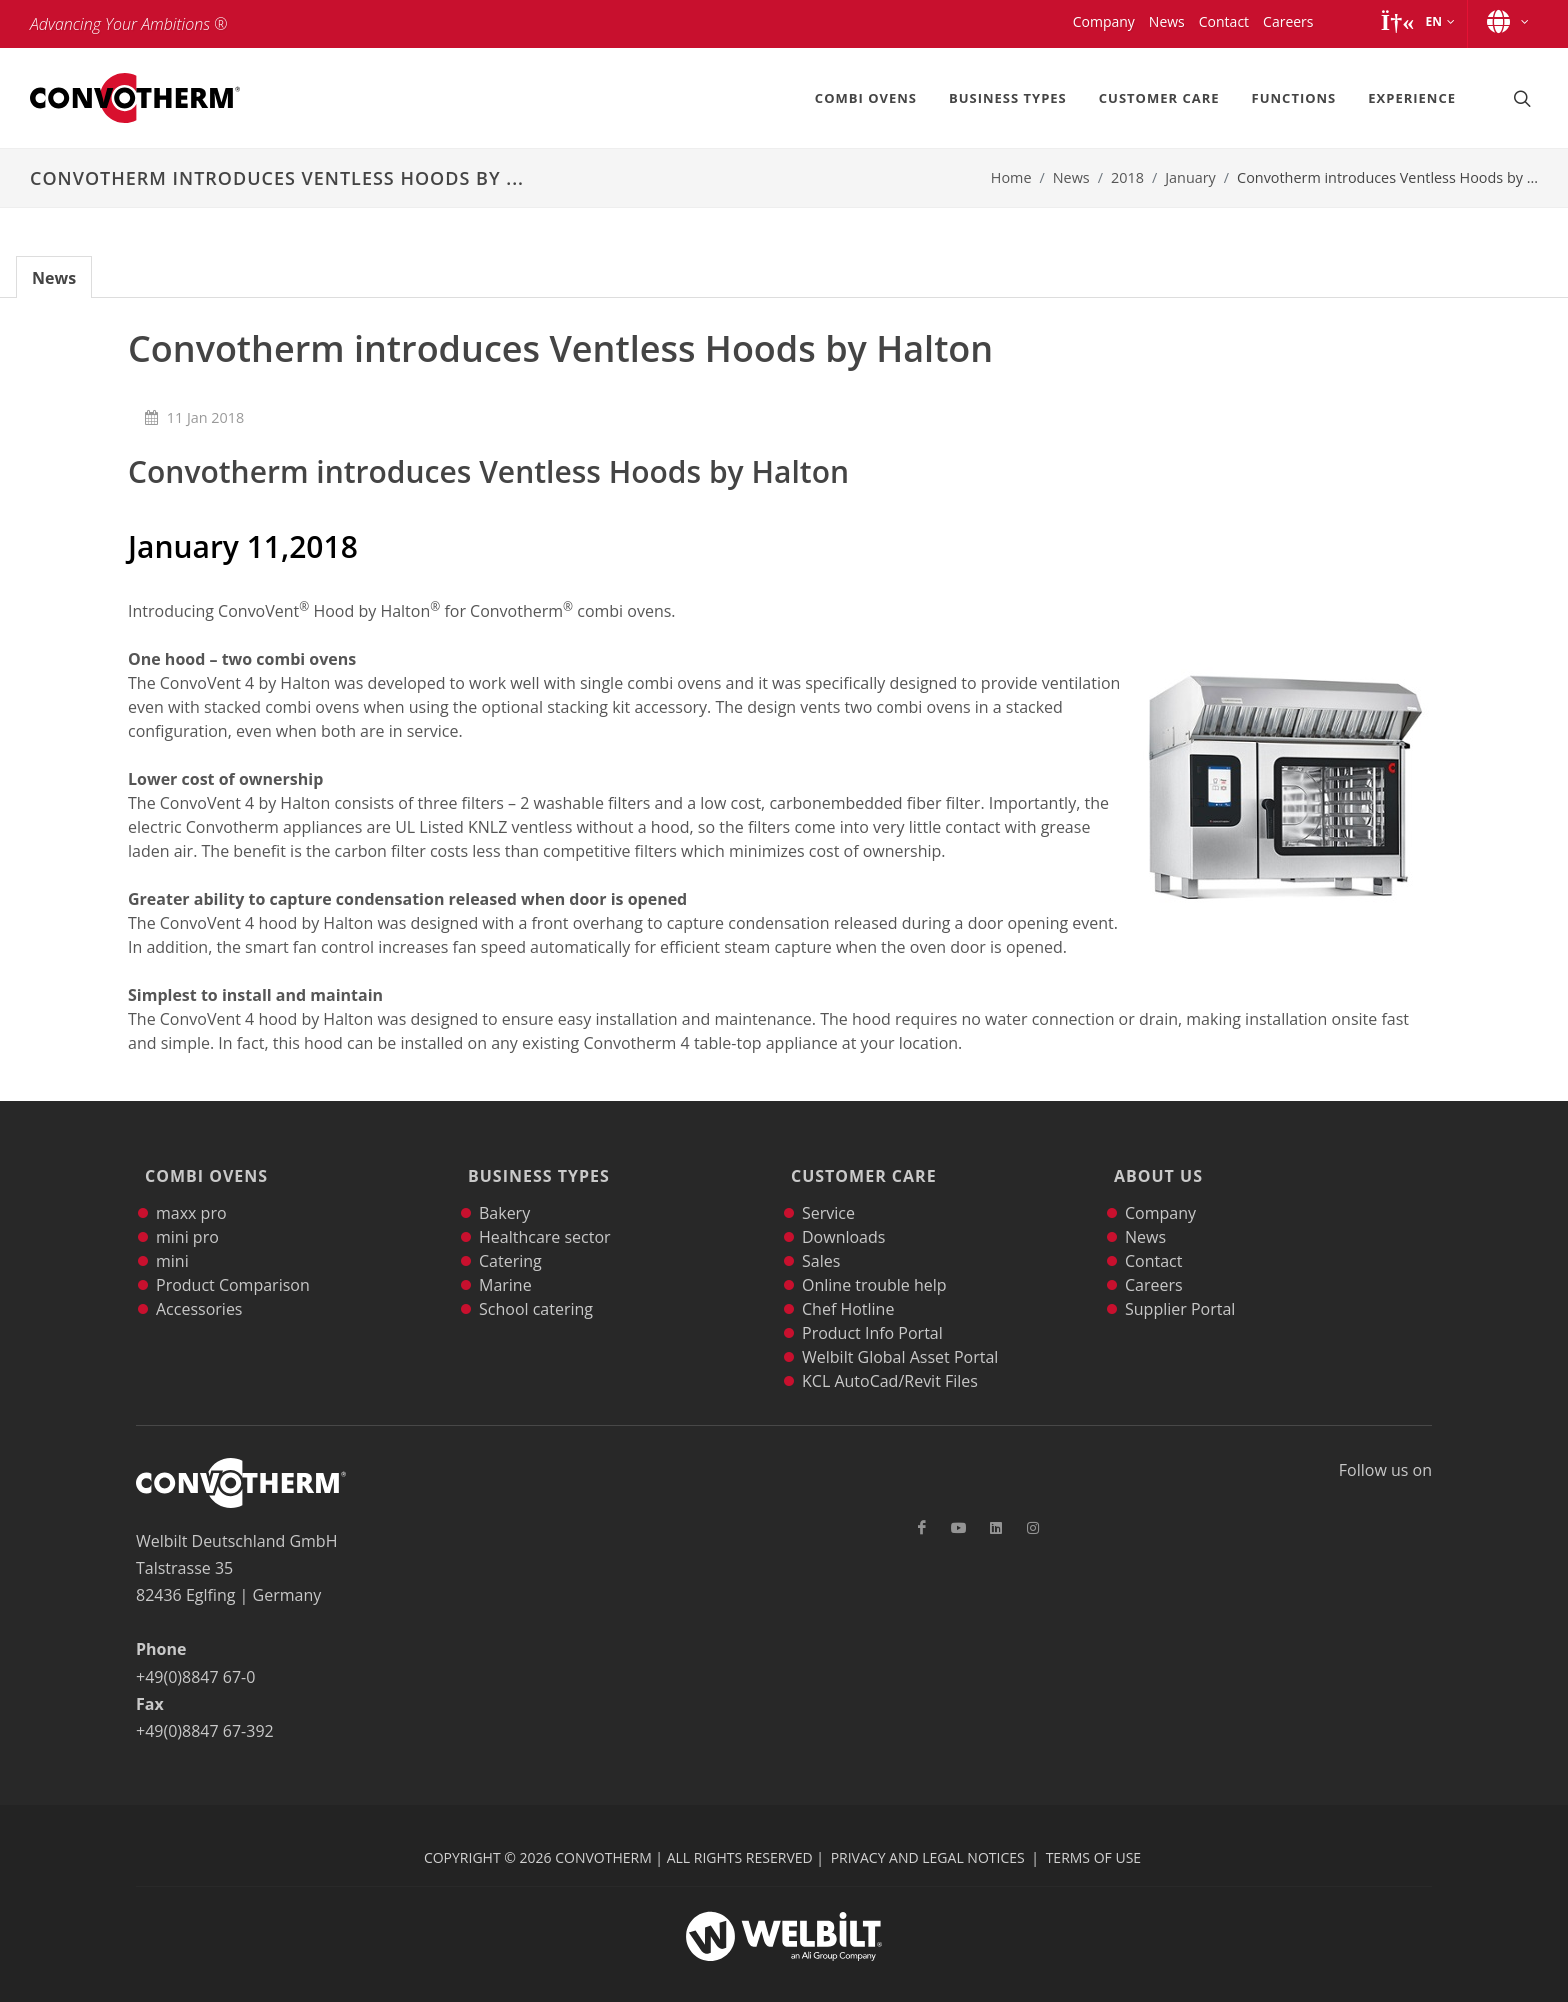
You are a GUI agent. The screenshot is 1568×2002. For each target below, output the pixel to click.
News (1071, 177)
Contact (1153, 1233)
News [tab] (54, 278)
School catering (536, 1281)
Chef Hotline (848, 1281)
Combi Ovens (201, 1162)
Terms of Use (1093, 1829)
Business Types (534, 1162)
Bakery (504, 1185)
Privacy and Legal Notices (928, 1829)
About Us (1153, 1162)
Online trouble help (874, 1257)
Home (1011, 177)
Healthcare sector (545, 1209)
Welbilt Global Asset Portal (900, 1329)
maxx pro (191, 1185)
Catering (510, 1233)
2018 (1127, 177)
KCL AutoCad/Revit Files (890, 1353)
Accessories (199, 1281)
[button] (1417, 22)
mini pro (187, 1209)
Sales (821, 1233)
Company (1160, 1185)
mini (172, 1233)
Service (828, 1185)
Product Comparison (233, 1257)
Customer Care (859, 1162)
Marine (505, 1257)
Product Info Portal (872, 1305)
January (1190, 177)
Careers (1154, 1257)
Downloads (843, 1209)
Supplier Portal (1180, 1281)
